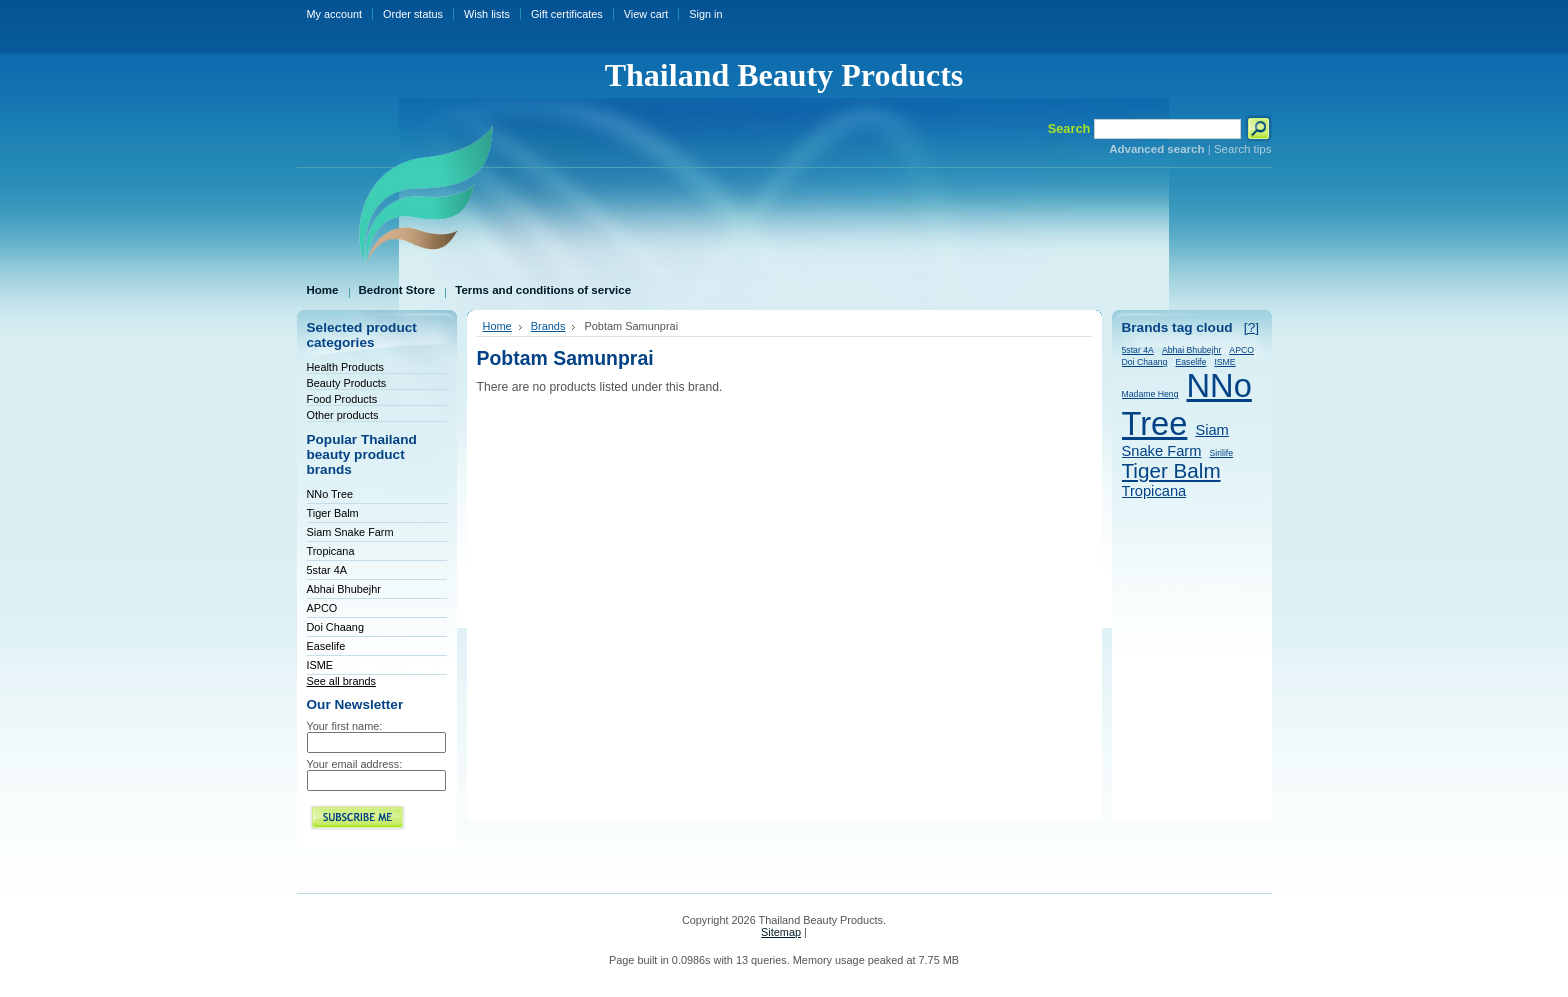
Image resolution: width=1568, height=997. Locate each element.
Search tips (1243, 149)
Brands (548, 326)
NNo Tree (330, 494)
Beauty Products (347, 383)
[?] (1251, 327)
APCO (322, 608)
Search (1069, 128)
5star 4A (327, 570)
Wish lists (487, 14)
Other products (343, 415)
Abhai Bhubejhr (344, 589)
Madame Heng (1150, 394)
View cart (646, 14)
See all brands (342, 681)
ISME (320, 665)
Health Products (345, 367)
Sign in (705, 14)
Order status (413, 14)
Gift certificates (567, 14)
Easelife (326, 646)
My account (335, 14)
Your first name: (345, 726)
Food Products (342, 399)
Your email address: (355, 764)
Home (497, 326)
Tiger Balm (333, 513)
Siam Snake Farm (350, 532)
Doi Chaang (335, 627)
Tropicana (331, 551)
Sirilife (1221, 453)
